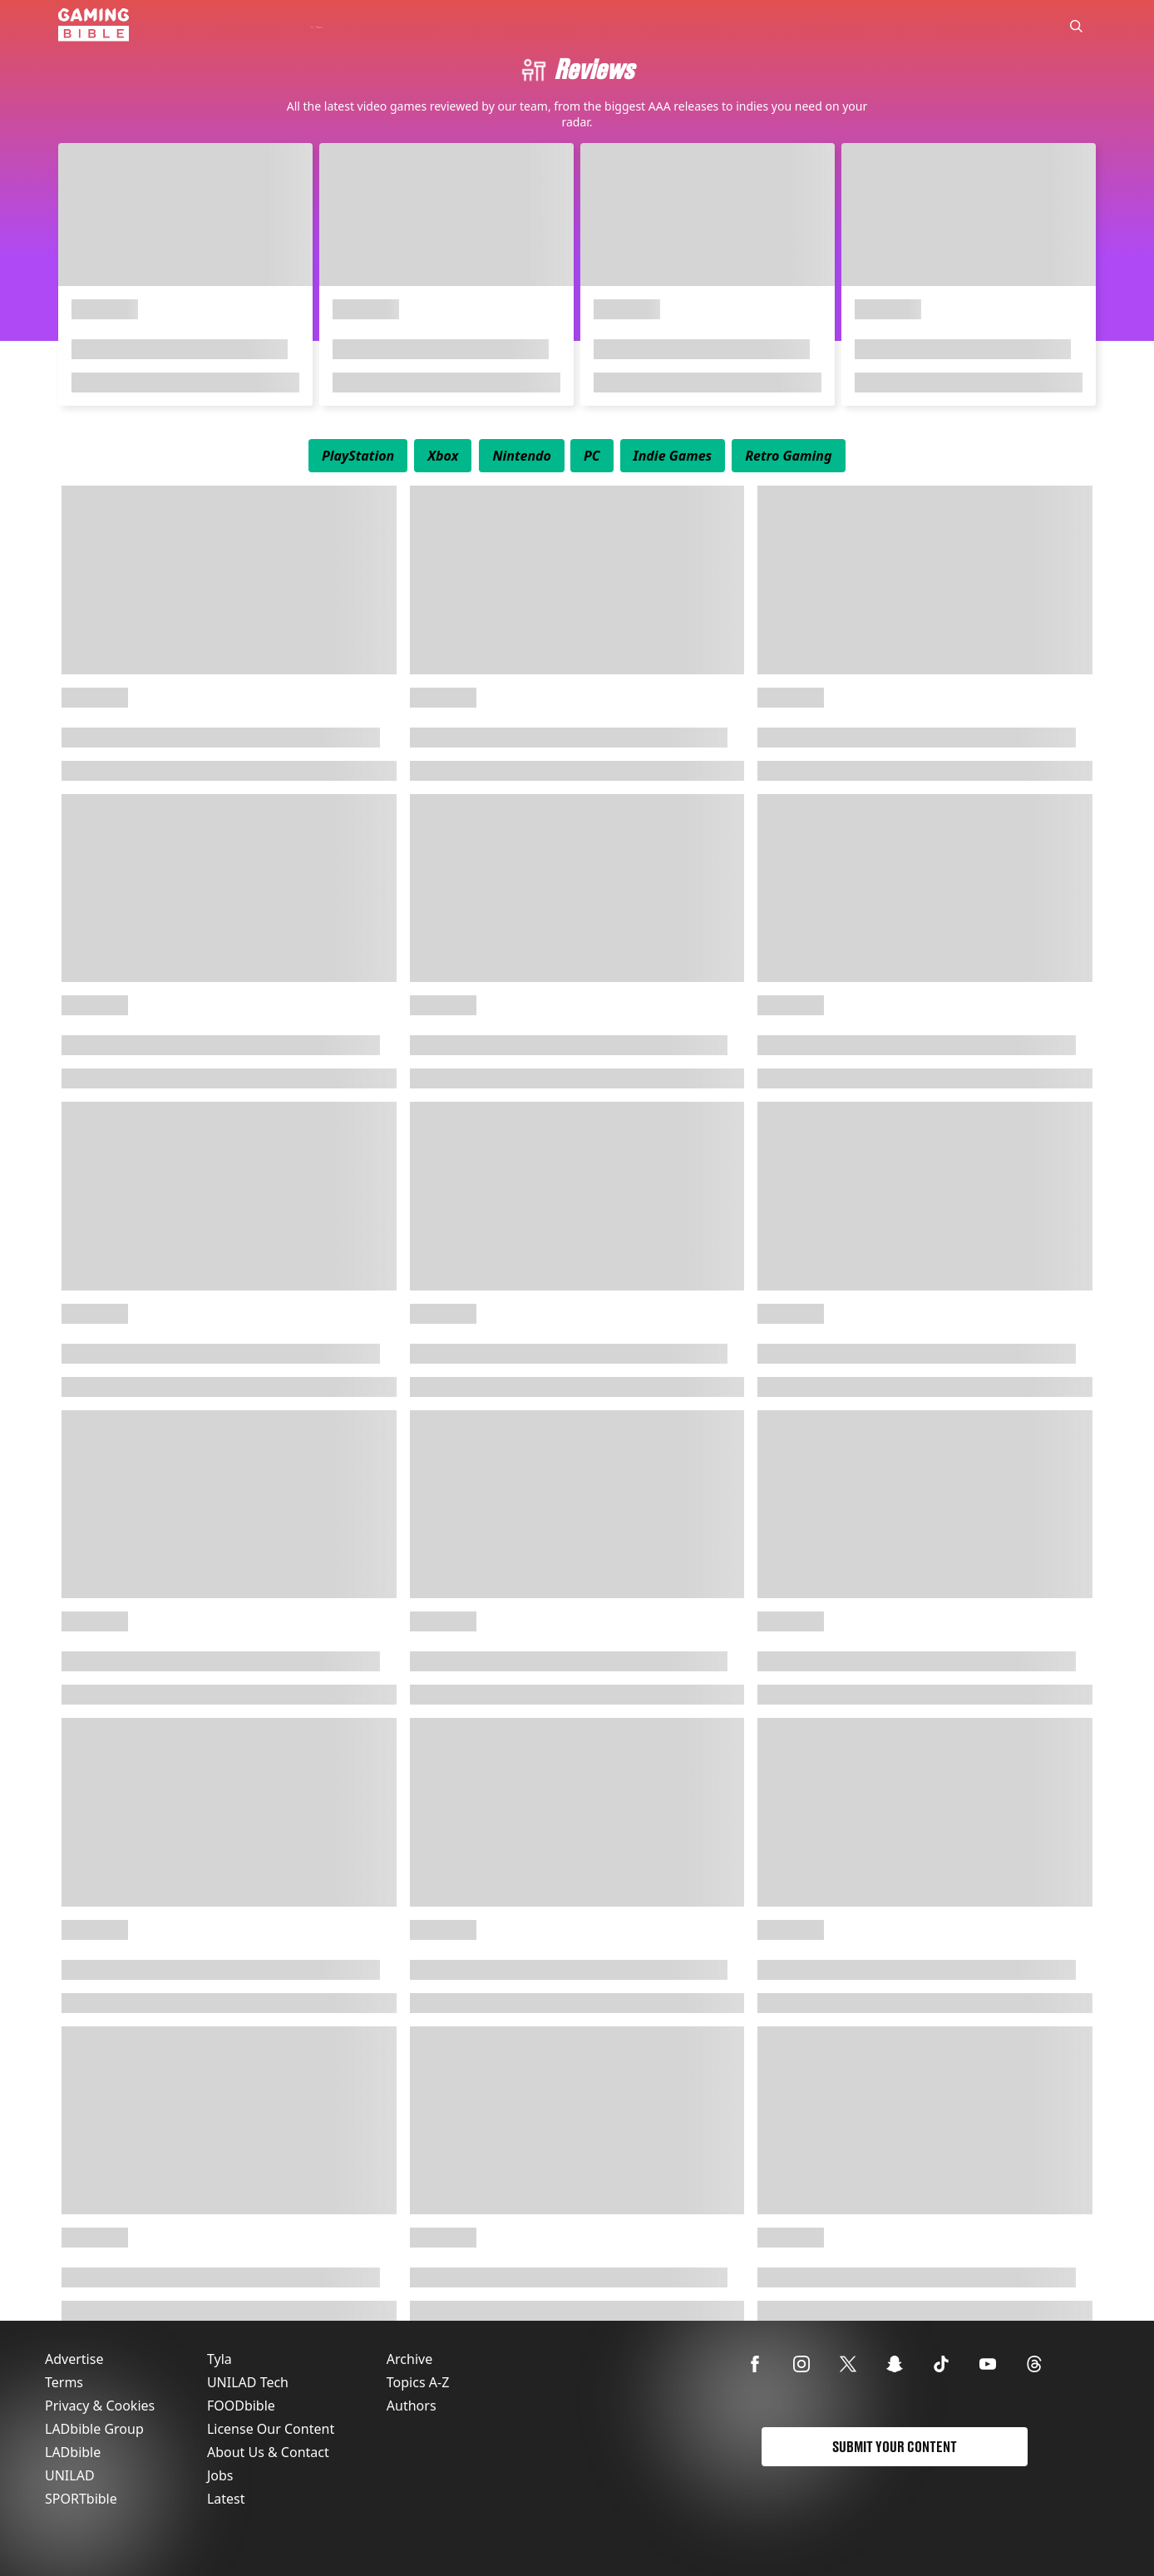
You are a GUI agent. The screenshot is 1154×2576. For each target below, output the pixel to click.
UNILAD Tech (247, 2382)
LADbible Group (94, 2429)
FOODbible (241, 2405)
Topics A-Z (418, 2382)
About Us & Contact (268, 2452)
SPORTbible (81, 2499)
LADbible (73, 2452)
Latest (226, 2499)
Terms (64, 2382)
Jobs (220, 2475)
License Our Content (270, 2429)
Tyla (219, 2359)
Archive (409, 2359)
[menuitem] (357, 455)
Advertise (74, 2359)
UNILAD (70, 2475)
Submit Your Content (894, 2446)
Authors (411, 2405)
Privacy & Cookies (100, 2405)
